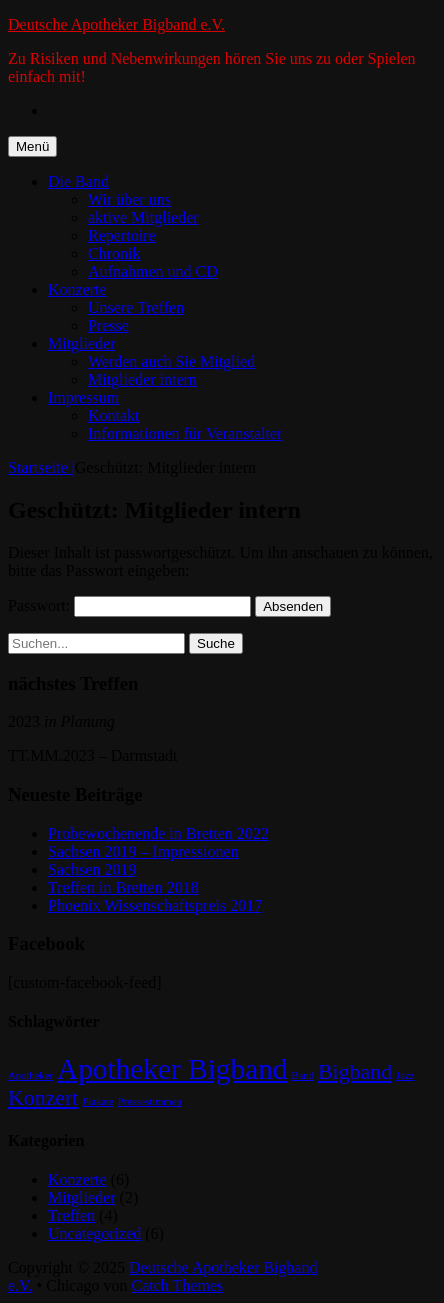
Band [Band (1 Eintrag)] (303, 1075)
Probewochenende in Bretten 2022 (158, 833)
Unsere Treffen (136, 307)
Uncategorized (94, 1233)
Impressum (83, 397)
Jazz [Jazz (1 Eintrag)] (405, 1075)
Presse (108, 325)
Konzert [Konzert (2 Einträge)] (43, 1098)
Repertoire (122, 235)
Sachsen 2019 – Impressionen (143, 851)
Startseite (41, 467)
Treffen (71, 1215)
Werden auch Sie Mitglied (171, 361)
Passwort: (129, 605)
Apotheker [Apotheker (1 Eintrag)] (30, 1075)
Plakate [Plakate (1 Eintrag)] (97, 1101)
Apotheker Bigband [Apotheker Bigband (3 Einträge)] (172, 1069)
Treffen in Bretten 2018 (123, 887)
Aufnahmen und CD (153, 271)
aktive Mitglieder (143, 217)
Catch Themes (178, 1285)
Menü (32, 146)
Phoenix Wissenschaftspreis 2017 (155, 905)
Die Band (78, 181)
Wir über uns (129, 199)
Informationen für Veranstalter (185, 433)
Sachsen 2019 (92, 869)
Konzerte (77, 289)
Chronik (114, 253)
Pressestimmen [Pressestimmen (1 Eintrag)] (150, 1101)
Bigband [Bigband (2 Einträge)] (355, 1072)
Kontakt (114, 415)
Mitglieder (82, 343)
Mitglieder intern (142, 379)
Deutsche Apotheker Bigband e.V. (116, 24)
